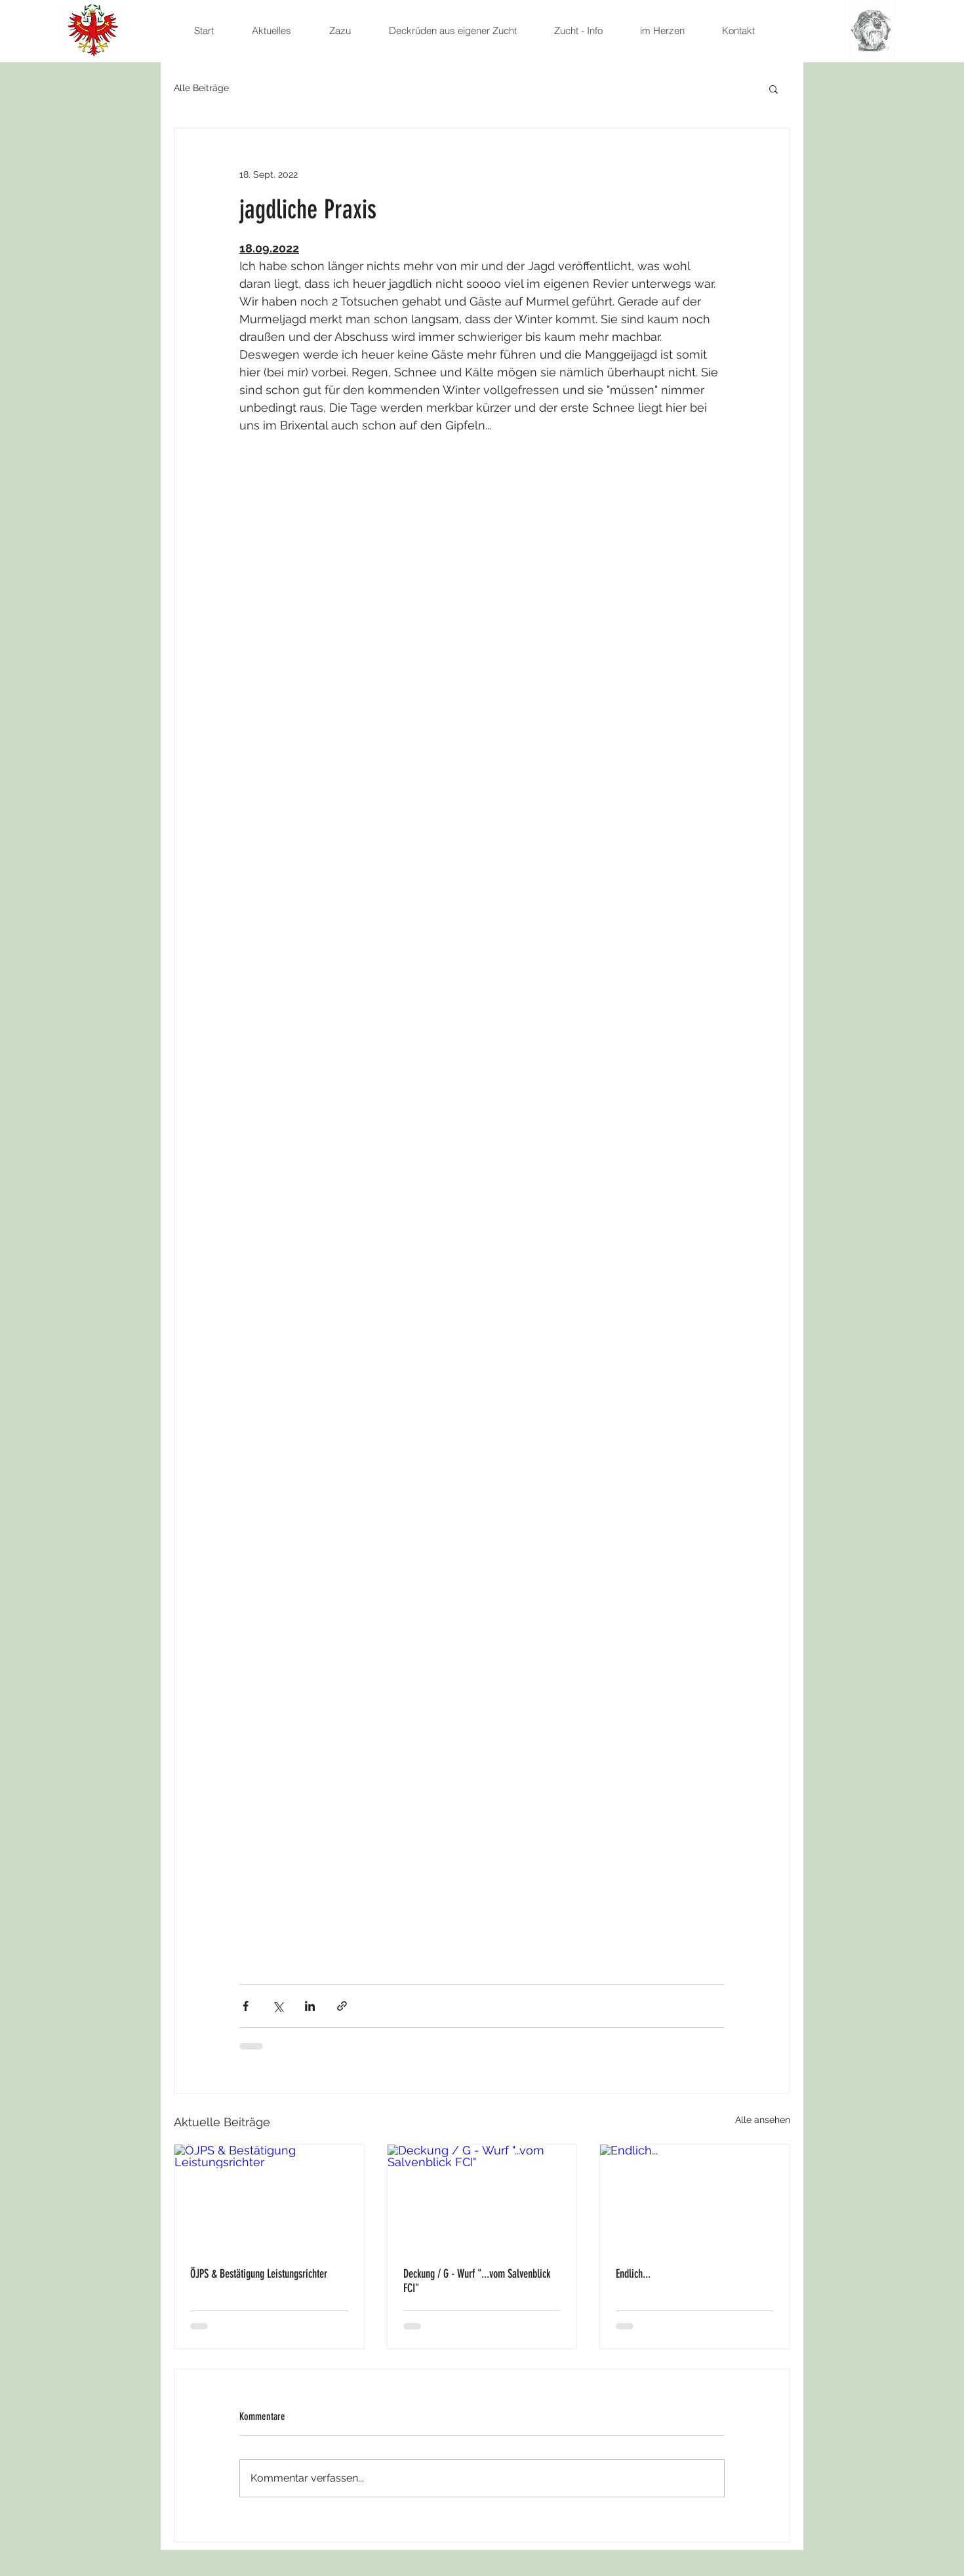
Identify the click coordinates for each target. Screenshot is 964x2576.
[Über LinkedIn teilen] (310, 2006)
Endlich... (633, 2274)
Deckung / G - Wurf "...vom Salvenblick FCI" (476, 2281)
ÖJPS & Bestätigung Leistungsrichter (258, 2274)
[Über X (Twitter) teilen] (277, 2006)
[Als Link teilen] (342, 2006)
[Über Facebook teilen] (245, 2006)
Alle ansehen (762, 2119)
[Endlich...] (695, 2198)
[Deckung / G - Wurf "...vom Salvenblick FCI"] (482, 2198)
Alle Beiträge (201, 88)
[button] (773, 88)
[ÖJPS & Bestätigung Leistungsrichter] (269, 2198)
